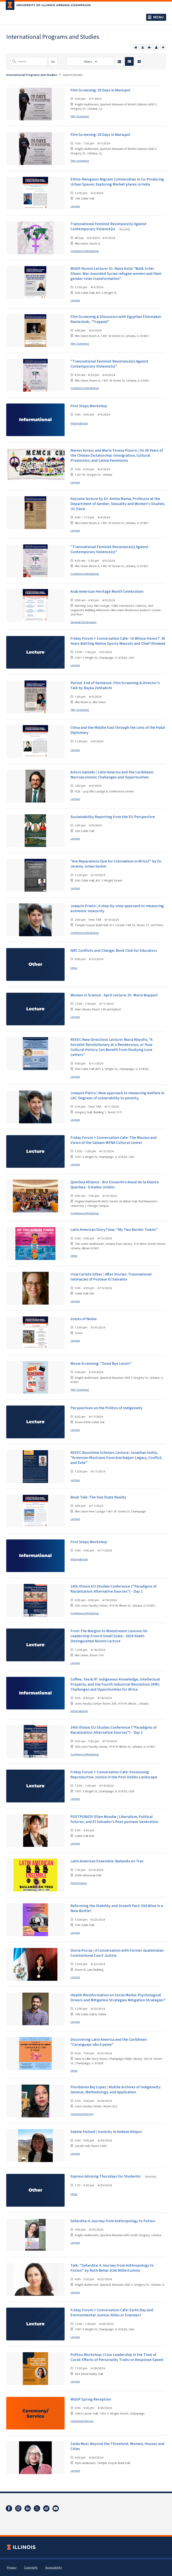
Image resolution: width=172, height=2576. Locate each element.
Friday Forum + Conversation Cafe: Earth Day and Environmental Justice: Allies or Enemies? (111, 2312)
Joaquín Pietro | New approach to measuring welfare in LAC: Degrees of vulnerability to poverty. (117, 1095)
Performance (78, 1883)
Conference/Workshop (84, 251)
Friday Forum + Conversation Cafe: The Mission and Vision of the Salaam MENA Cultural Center (113, 1140)
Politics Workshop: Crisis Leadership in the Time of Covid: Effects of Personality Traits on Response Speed (116, 2357)
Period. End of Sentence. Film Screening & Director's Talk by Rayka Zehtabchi (115, 685)
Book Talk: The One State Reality (98, 1497)
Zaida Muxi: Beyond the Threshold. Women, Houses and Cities (117, 2446)
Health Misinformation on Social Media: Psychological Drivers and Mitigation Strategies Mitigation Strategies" (118, 1997)
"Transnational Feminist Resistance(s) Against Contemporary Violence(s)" (109, 364)
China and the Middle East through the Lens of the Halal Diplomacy (117, 730)
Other (74, 968)
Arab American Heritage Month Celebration (106, 591)
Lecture (75, 206)
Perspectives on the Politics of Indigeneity (106, 1408)
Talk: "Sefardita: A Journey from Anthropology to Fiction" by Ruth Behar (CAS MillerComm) (112, 2268)
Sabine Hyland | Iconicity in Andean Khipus (106, 2131)
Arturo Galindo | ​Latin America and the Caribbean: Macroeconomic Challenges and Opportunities (112, 775)
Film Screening (79, 116)
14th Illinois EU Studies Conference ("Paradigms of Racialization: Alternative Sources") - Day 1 (113, 1589)
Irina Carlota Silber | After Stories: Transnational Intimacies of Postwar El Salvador (111, 1277)
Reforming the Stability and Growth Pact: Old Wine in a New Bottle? (116, 1908)
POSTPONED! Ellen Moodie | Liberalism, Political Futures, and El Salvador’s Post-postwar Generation (114, 1819)
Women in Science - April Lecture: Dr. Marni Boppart (114, 995)
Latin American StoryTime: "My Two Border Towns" (114, 1229)
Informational (79, 423)
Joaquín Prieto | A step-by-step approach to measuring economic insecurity (117, 908)
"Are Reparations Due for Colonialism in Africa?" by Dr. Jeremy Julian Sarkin (116, 864)
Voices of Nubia (83, 1318)
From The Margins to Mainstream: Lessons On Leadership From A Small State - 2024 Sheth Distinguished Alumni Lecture (108, 1636)
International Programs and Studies (31, 75)
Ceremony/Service (81, 2114)
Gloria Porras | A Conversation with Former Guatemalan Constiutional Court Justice (117, 1953)
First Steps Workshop (88, 406)
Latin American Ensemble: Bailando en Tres (107, 1861)
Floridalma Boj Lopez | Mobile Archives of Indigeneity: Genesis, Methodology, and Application (115, 2089)
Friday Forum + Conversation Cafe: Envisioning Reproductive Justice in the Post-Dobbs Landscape (113, 1774)
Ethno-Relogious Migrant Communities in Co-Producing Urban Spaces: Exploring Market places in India (117, 182)
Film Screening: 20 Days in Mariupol (100, 90)
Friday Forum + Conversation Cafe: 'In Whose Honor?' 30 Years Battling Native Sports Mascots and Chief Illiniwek (117, 641)
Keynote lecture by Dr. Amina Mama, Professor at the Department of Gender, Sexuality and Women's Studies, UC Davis (117, 503)
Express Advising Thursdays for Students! (113, 2176)
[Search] (52, 61)
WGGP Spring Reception (90, 2399)
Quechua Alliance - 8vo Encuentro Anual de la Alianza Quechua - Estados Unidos (114, 1184)
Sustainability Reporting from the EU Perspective (112, 816)
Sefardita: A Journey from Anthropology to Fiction (112, 2221)
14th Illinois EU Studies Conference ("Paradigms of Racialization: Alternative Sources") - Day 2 (113, 1730)
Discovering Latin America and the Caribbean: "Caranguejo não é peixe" (108, 2042)
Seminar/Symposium (83, 622)
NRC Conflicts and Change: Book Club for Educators (113, 950)
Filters (88, 61)
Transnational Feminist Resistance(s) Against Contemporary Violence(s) (108, 226)
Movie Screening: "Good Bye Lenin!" (101, 1363)
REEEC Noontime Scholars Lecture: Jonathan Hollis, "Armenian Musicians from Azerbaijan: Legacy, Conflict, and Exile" (116, 1457)
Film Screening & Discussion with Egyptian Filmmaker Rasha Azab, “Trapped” (115, 319)
